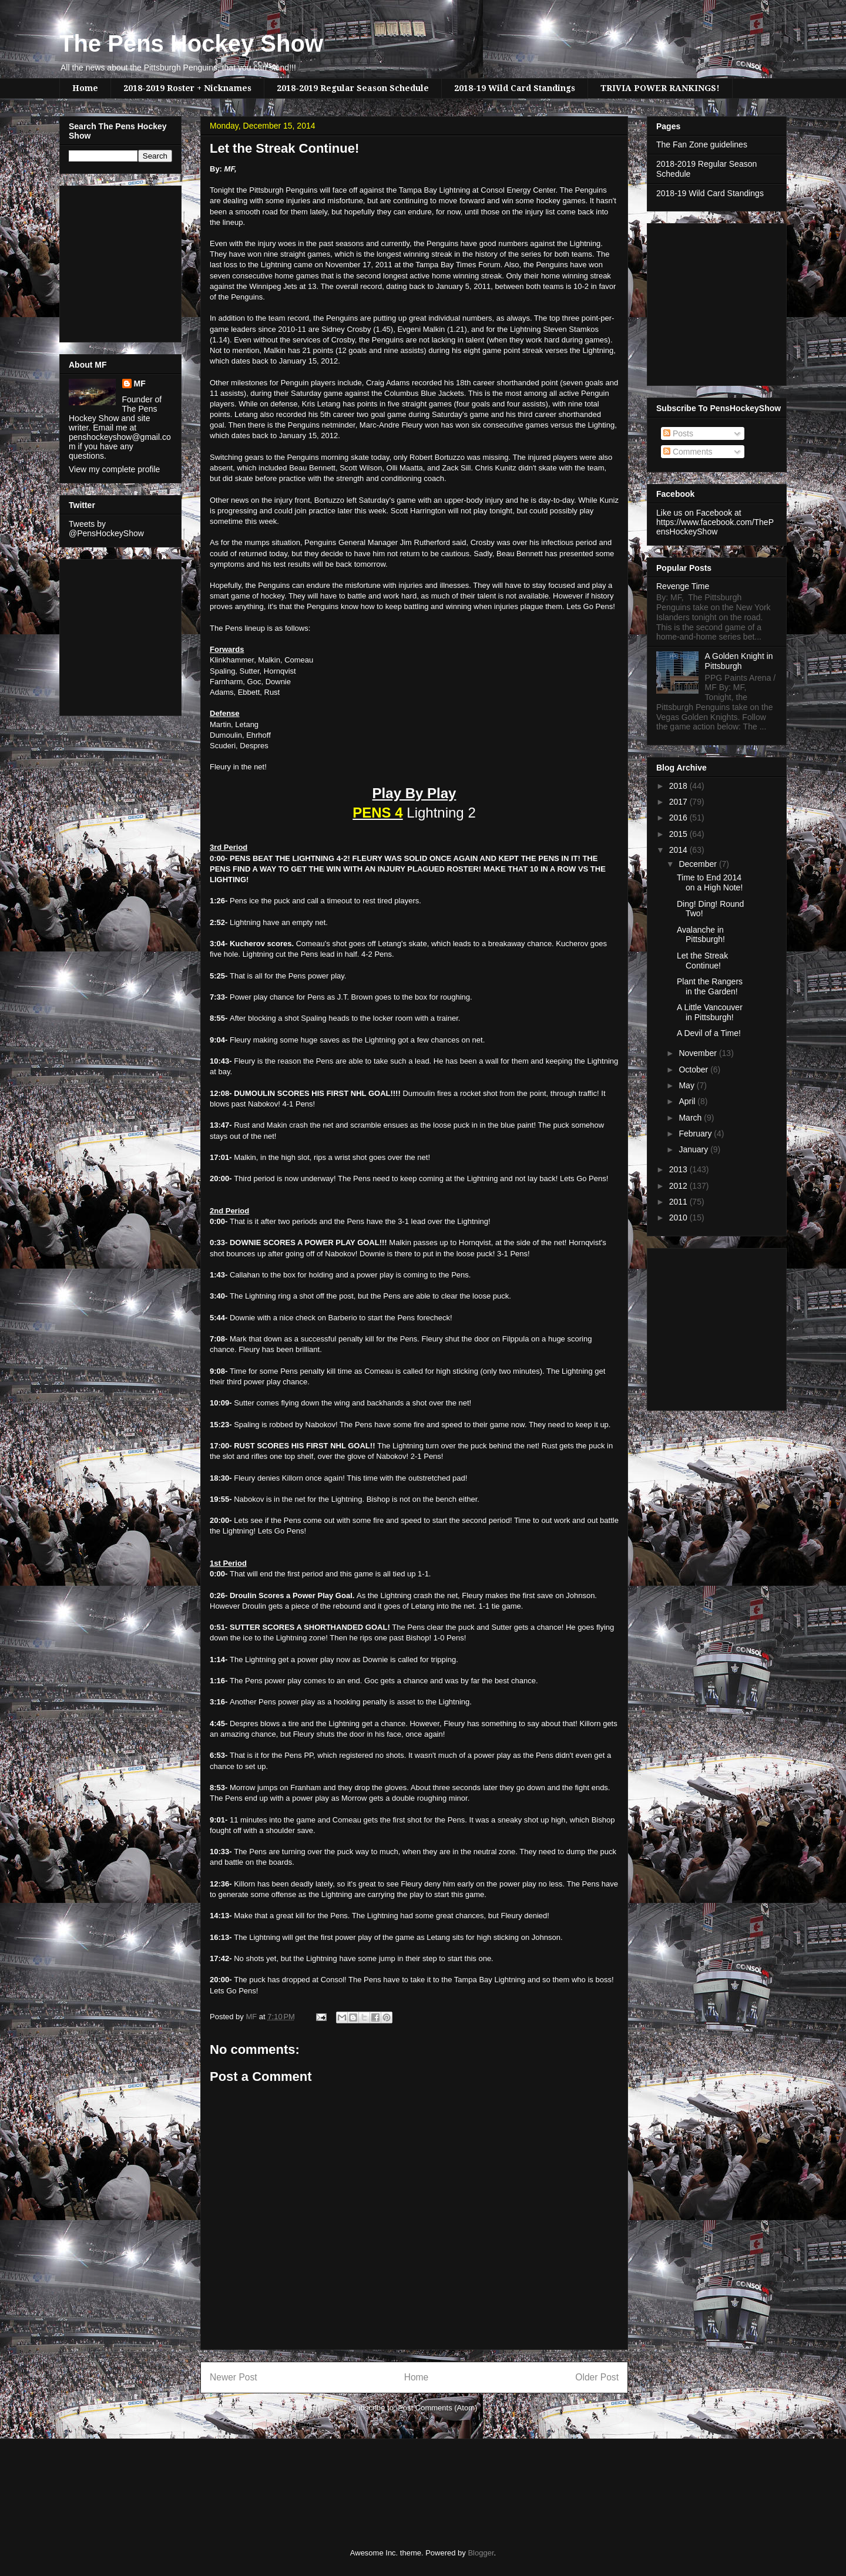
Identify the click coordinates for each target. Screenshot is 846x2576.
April (688, 1101)
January (694, 1149)
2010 (679, 1217)
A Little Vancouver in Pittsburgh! (710, 1012)
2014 (679, 850)
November (699, 1053)
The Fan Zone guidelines (701, 144)
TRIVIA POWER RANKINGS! (660, 88)
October (694, 1069)
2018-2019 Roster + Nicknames (187, 88)
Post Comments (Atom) (437, 2407)
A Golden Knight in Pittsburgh (739, 661)
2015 (679, 834)
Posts (678, 433)
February (696, 1133)
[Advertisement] (104, 260)
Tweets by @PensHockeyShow (106, 528)
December (699, 864)
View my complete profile (114, 469)
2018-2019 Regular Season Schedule (353, 88)
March (691, 1117)
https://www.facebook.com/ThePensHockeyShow (715, 526)
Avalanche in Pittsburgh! (701, 934)
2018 (679, 786)
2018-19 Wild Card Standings (514, 88)
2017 (679, 801)
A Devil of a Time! (709, 1033)
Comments (688, 451)
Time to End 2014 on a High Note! (710, 882)
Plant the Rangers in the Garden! (710, 986)
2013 (679, 1169)
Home (85, 88)
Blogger (481, 2552)
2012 (679, 1186)
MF (140, 383)
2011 (679, 1201)
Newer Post (233, 2377)
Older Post (597, 2377)
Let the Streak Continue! (702, 960)
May (687, 1085)
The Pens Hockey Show (191, 43)
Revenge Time (682, 586)
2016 (679, 817)
